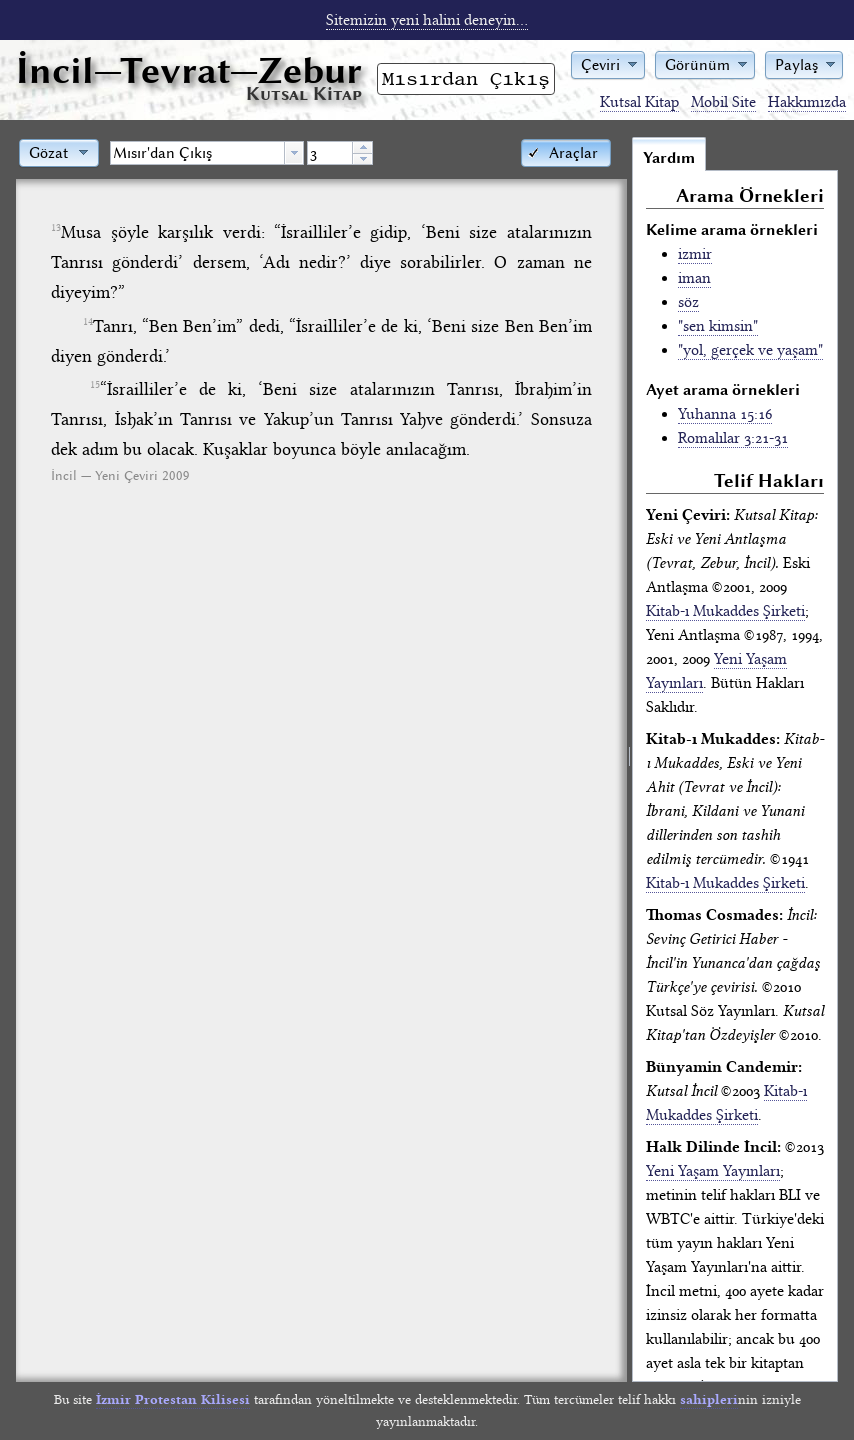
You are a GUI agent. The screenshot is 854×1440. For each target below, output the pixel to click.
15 (95, 385)
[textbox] (197, 153)
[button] (608, 63)
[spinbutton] (330, 153)
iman (694, 278)
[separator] (629, 759)
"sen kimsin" (718, 326)
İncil (189, 70)
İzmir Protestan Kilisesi (173, 1399)
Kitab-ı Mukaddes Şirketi (725, 611)
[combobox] (207, 153)
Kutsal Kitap (639, 102)
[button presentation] (294, 153)
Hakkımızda (807, 102)
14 (88, 322)
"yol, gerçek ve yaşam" (750, 350)
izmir (695, 254)
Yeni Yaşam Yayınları (713, 1171)
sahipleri (709, 1399)
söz (688, 302)
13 (56, 228)
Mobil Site (723, 102)
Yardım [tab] (669, 158)
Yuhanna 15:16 (725, 414)
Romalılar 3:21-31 (733, 438)
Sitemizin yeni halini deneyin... (427, 20)
